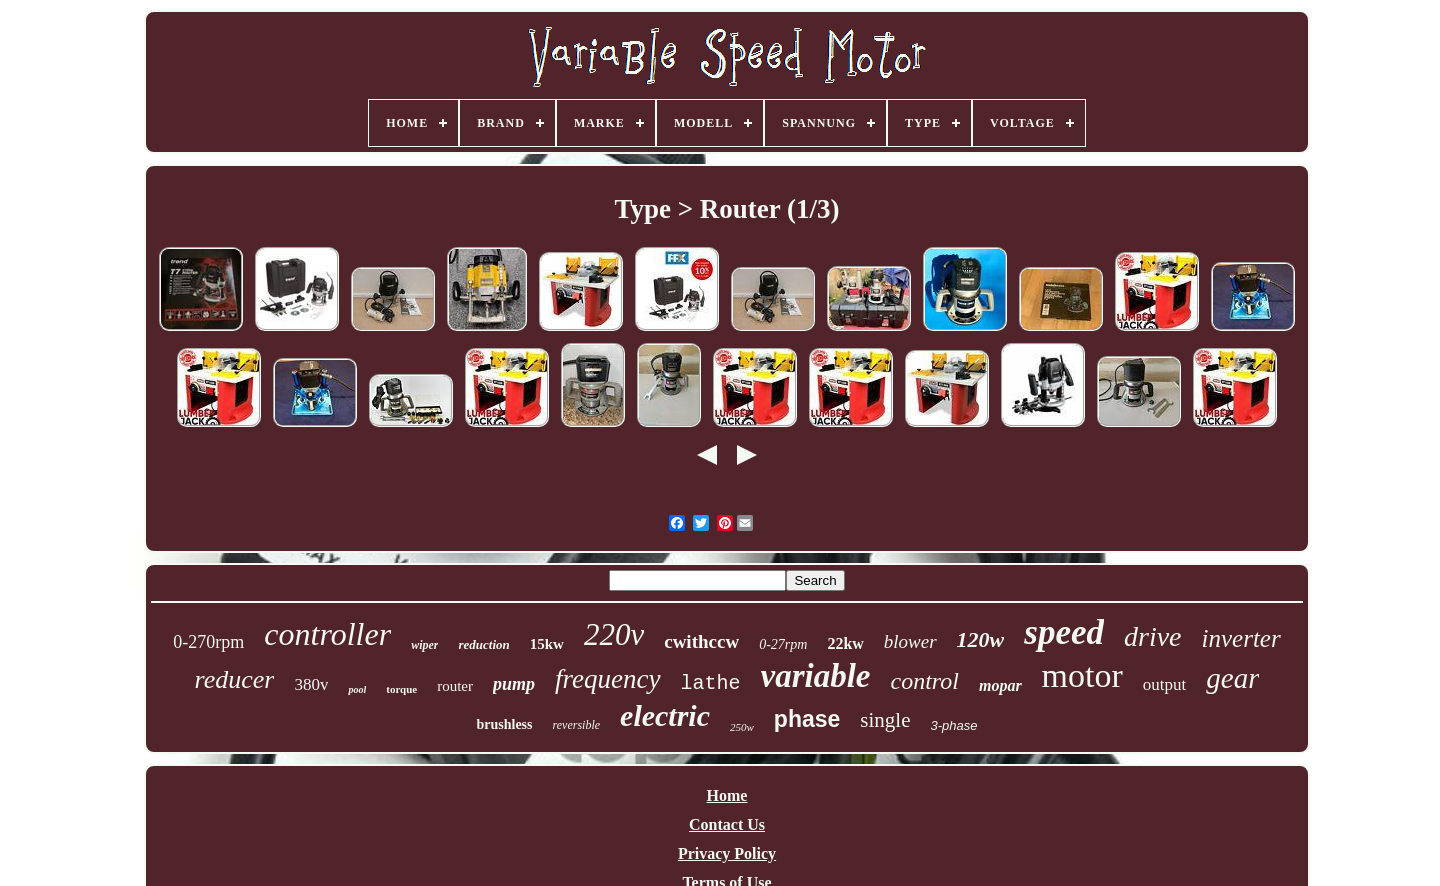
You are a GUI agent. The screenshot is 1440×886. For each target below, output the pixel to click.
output (1164, 684)
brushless (504, 724)
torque (401, 689)
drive (1153, 636)
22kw (845, 643)
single (885, 720)
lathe (711, 683)
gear (1232, 678)
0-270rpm (208, 642)
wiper (424, 645)
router (455, 686)
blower (910, 641)
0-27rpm (783, 644)
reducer (235, 679)
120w (981, 639)
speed (1064, 632)
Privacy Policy (727, 853)
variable (816, 676)
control (925, 681)
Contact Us (727, 824)
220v (614, 634)
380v (311, 684)
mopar (1000, 685)
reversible (577, 725)
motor (1082, 675)
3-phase (954, 725)
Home (727, 795)
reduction (483, 644)
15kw (547, 644)
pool (357, 689)
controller (327, 634)
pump (514, 684)
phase (807, 719)
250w (742, 727)
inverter (1241, 638)
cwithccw (701, 641)
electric (665, 715)
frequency (607, 679)
